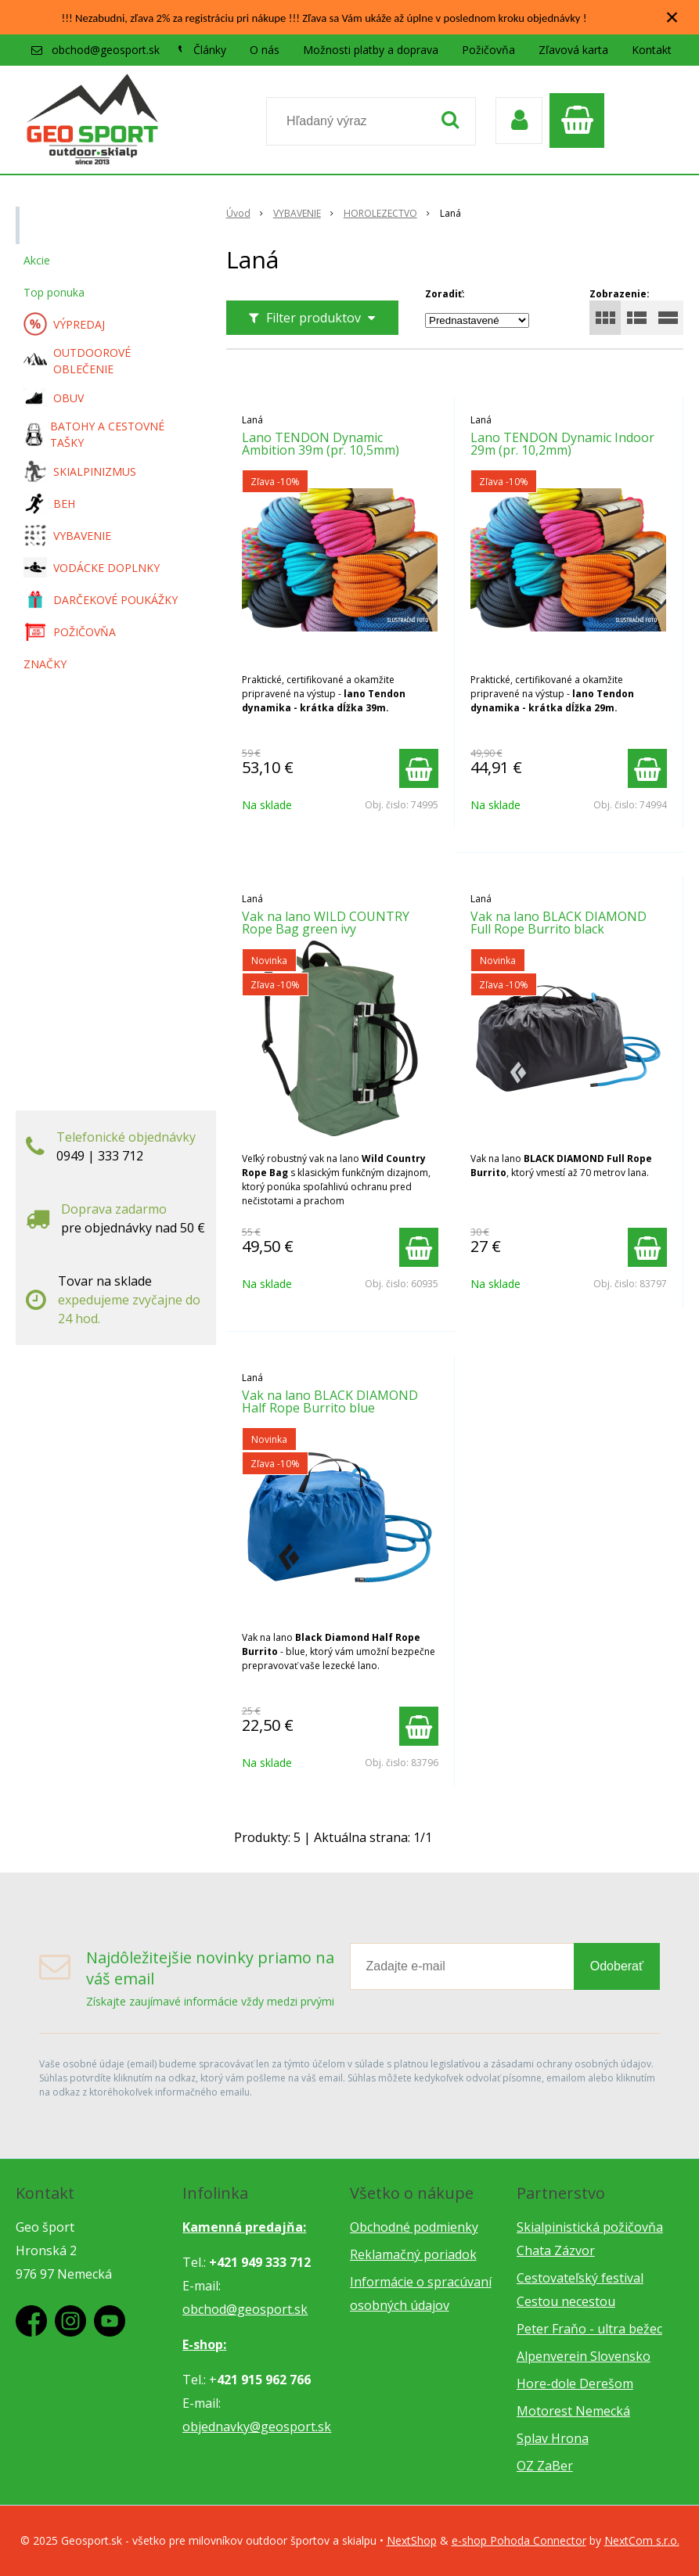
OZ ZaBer (545, 2465)
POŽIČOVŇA (69, 631)
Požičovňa (488, 49)
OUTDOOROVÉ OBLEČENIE (77, 360)
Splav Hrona (553, 2438)
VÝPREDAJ (64, 324)
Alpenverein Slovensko (583, 2356)
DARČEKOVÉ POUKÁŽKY (100, 599)
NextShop (412, 2540)
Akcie (36, 260)
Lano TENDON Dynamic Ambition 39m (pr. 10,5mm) (320, 444)
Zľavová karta (573, 49)
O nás (264, 49)
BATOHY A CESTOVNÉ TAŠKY (93, 434)
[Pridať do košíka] (418, 768)
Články (209, 49)
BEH (49, 503)
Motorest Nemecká (573, 2410)
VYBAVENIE (67, 535)
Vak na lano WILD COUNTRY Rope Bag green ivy (325, 922)
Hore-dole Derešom (575, 2383)
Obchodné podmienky (414, 2227)
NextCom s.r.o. (641, 2540)
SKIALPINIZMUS (79, 471)
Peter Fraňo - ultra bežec (589, 2328)
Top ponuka (54, 292)
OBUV (53, 397)
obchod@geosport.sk (106, 49)
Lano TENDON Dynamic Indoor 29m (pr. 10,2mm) (562, 444)
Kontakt (652, 49)
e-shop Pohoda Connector (519, 2540)
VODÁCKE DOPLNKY (91, 567)
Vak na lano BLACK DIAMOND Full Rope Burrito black (558, 922)
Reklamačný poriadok (413, 2254)
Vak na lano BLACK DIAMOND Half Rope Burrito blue (330, 1401)
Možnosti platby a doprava (370, 49)
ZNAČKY (45, 664)
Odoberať (616, 1966)
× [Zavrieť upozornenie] (672, 17)
